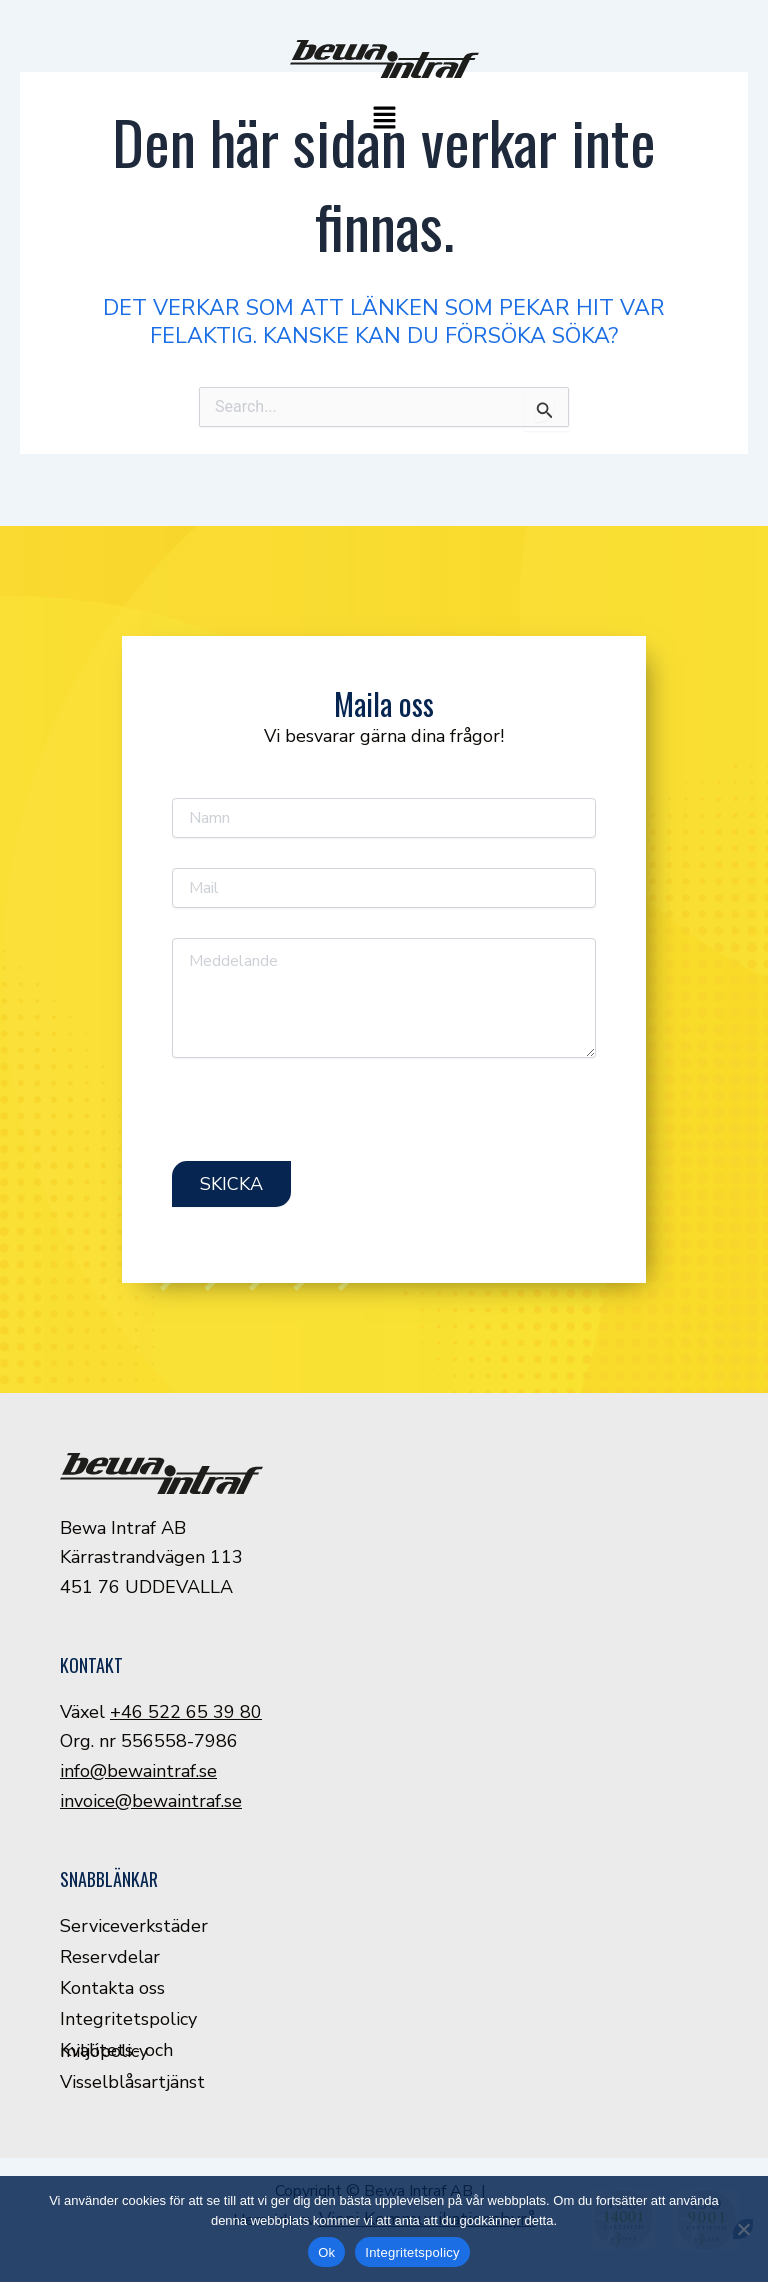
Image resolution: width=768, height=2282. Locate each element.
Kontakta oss (112, 1988)
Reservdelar (110, 1957)
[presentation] (324, 1122)
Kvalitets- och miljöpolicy (116, 2050)
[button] (384, 120)
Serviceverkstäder (134, 1926)
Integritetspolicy (128, 2019)
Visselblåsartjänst (132, 2082)
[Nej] (743, 2229)
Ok (326, 2252)
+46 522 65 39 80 (186, 1712)
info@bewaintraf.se (138, 1771)
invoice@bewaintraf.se (151, 1801)
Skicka (231, 1184)
